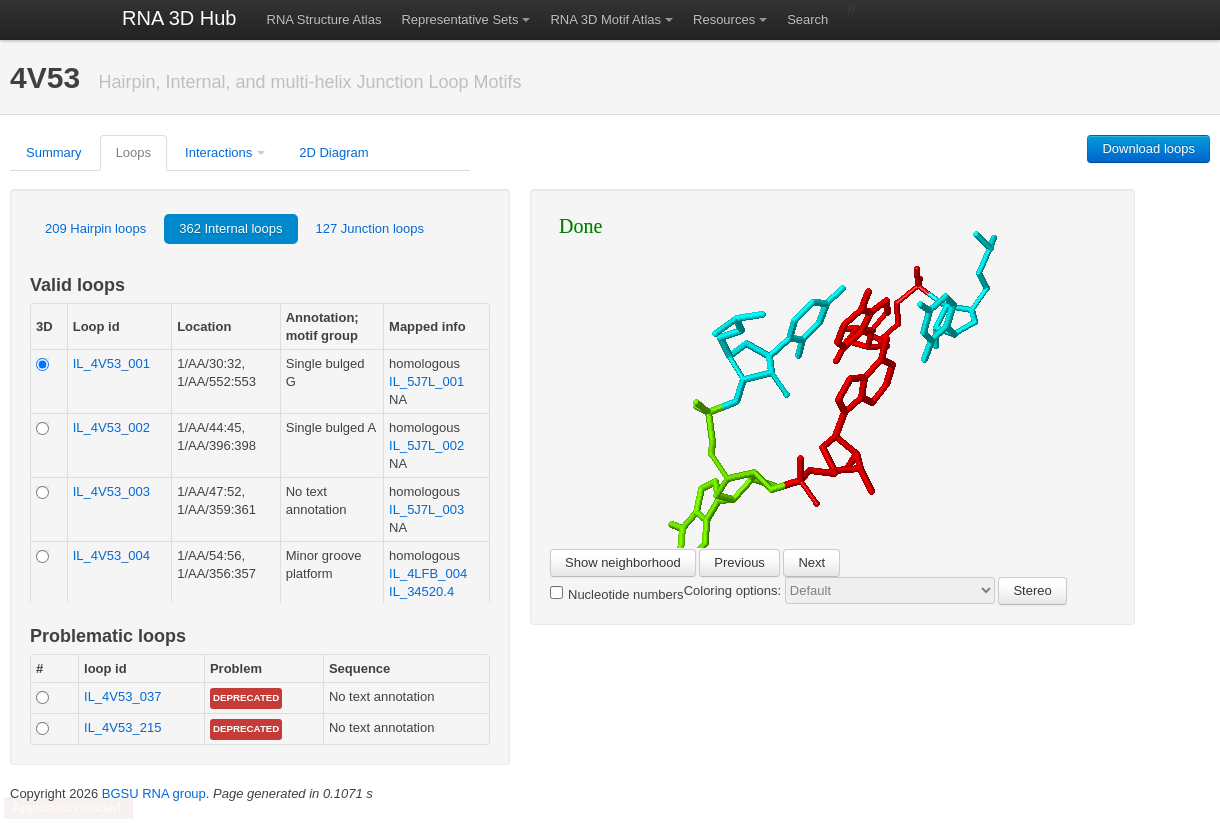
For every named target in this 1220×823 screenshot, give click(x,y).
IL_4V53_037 (122, 696)
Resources (724, 19)
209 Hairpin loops (95, 228)
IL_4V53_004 (111, 555)
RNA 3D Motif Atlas (605, 19)
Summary (54, 152)
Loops (133, 152)
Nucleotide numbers (617, 594)
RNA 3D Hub (179, 18)
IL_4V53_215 (122, 727)
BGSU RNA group (154, 793)
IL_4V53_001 (111, 363)
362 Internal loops (230, 228)
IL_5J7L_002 (426, 445)
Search (807, 19)
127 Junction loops (370, 228)
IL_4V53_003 (111, 491)
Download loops (1148, 148)
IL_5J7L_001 (426, 381)
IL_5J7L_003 (426, 509)
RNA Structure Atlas (324, 19)
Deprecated (246, 697)
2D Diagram (333, 152)
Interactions (218, 152)
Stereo (1032, 590)
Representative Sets (459, 19)
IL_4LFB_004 (428, 573)
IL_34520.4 (421, 591)
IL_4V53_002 (111, 427)
